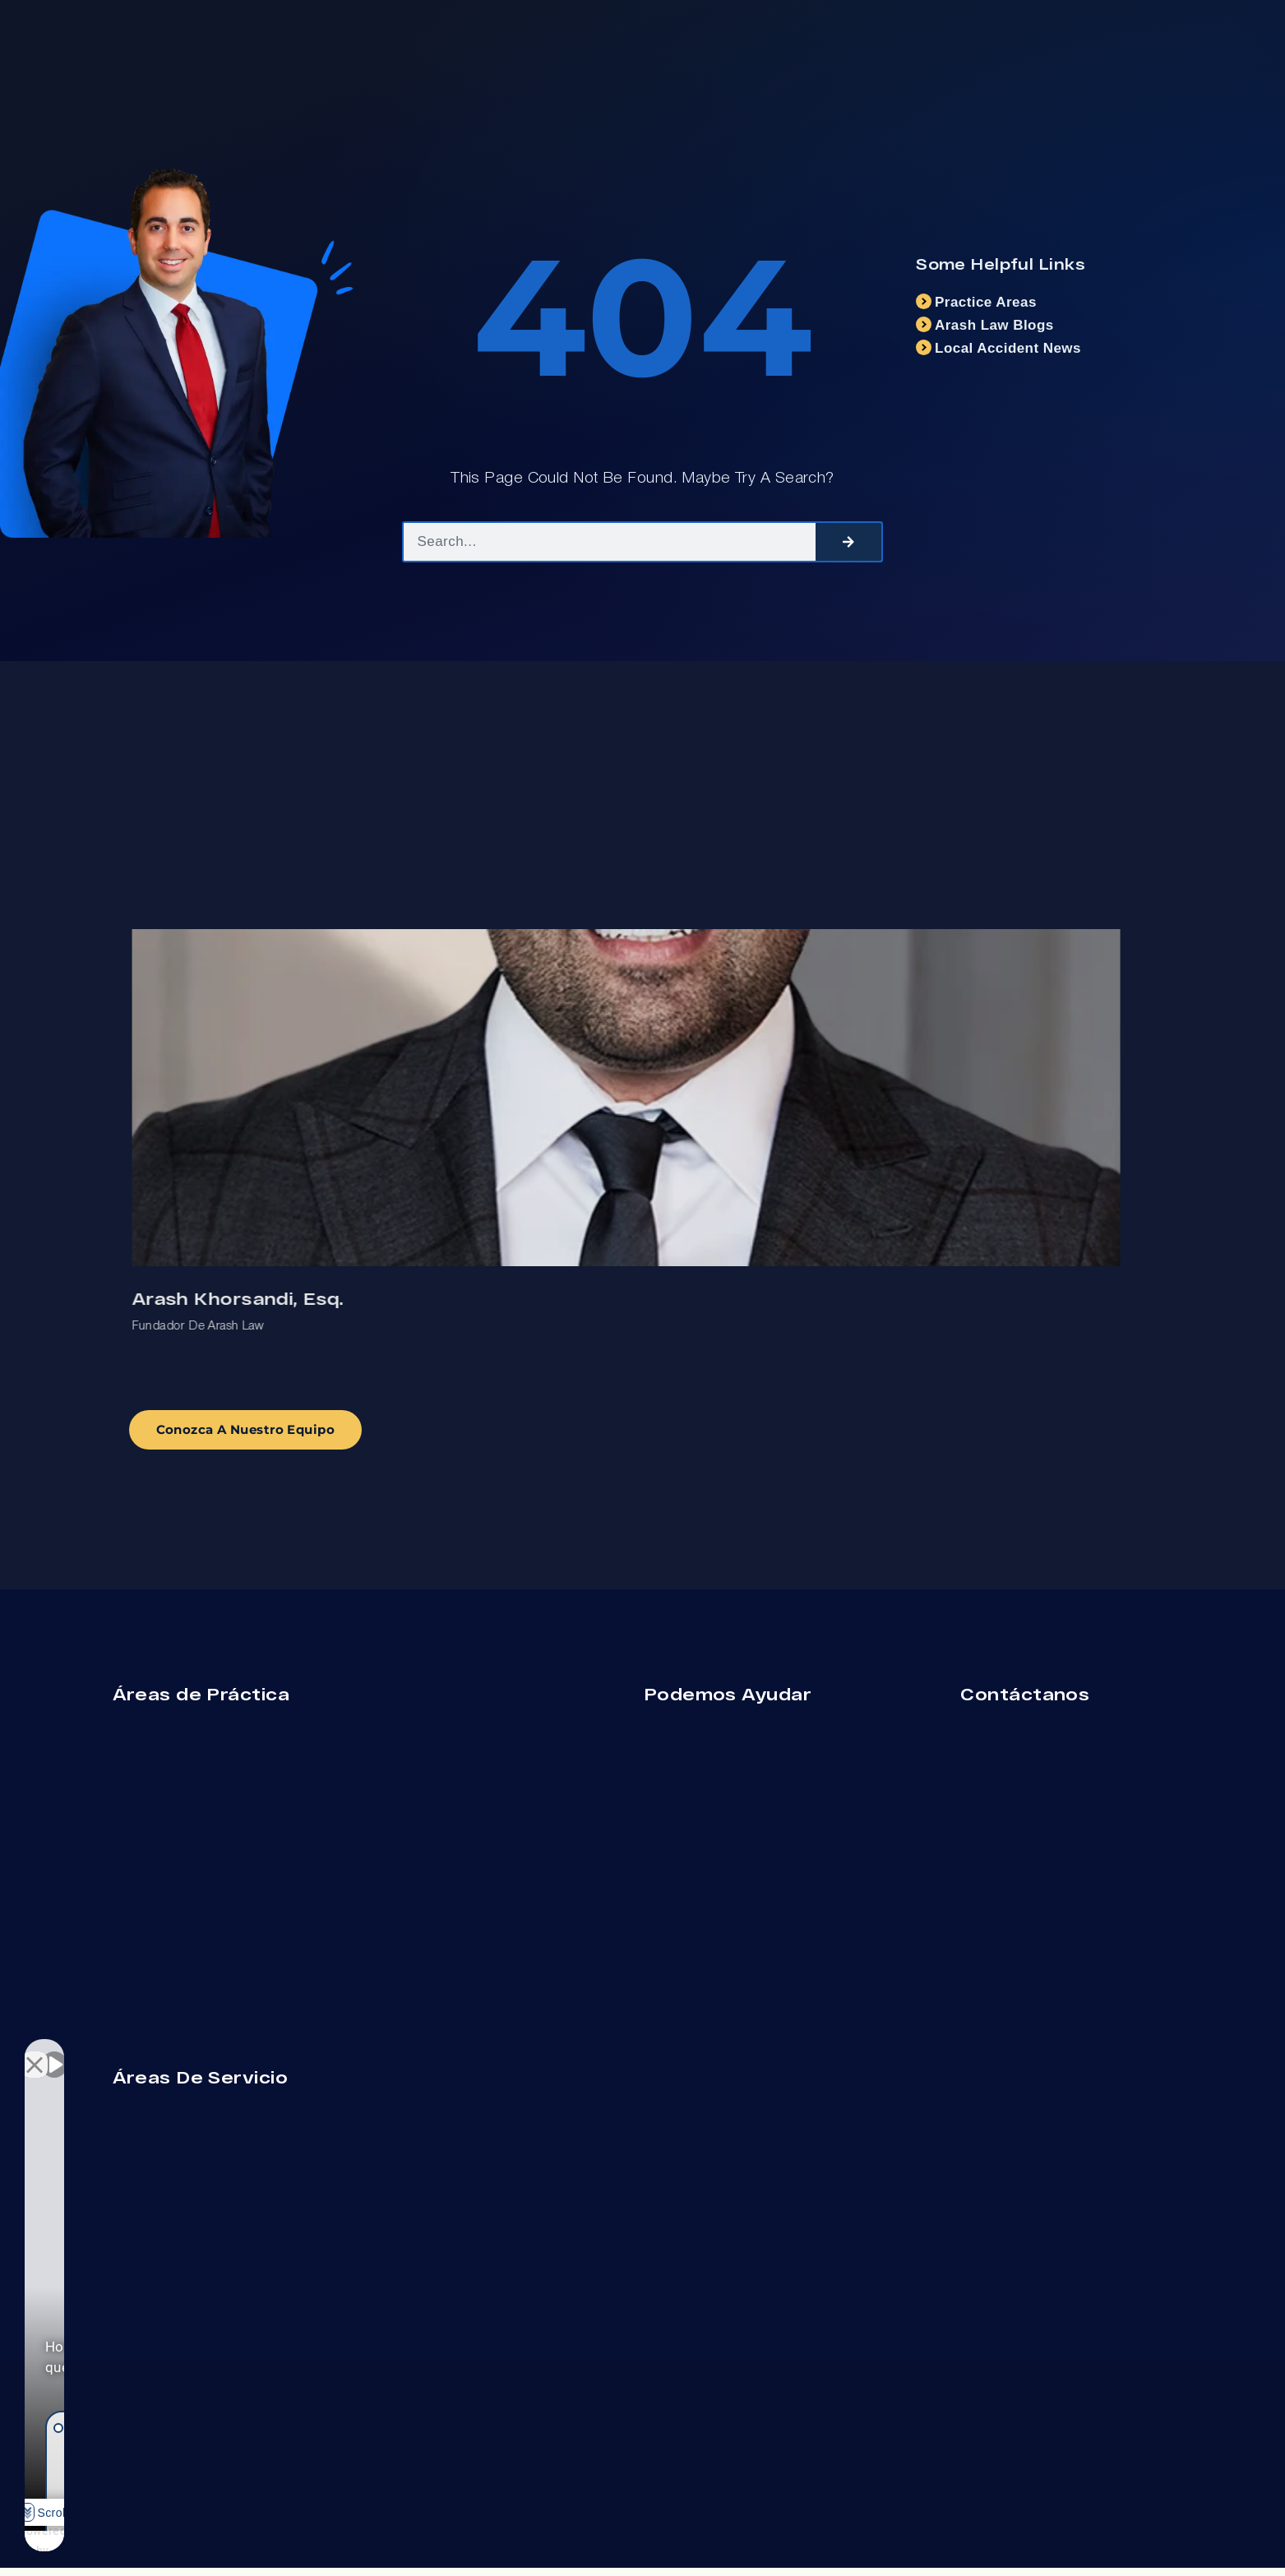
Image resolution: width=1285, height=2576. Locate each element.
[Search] (848, 542)
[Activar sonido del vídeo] (54, 2050)
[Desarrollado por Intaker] (207, 2541)
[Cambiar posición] (256, 2050)
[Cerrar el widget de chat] (291, 2050)
